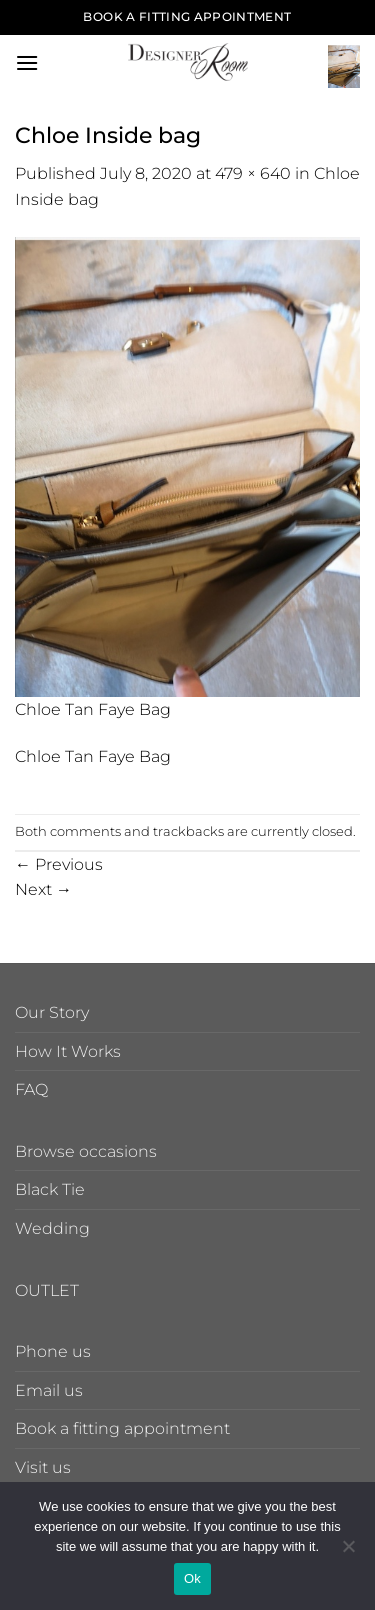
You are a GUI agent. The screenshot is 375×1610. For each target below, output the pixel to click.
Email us (49, 1390)
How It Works (68, 1051)
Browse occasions (86, 1151)
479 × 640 (253, 173)
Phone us (53, 1351)
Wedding (52, 1228)
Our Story (52, 1012)
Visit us (43, 1467)
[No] (348, 1552)
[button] (27, 62)
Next (43, 889)
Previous (59, 864)
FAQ (31, 1089)
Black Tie (50, 1189)
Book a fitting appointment (122, 1428)
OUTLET (47, 1290)
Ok (192, 1578)
